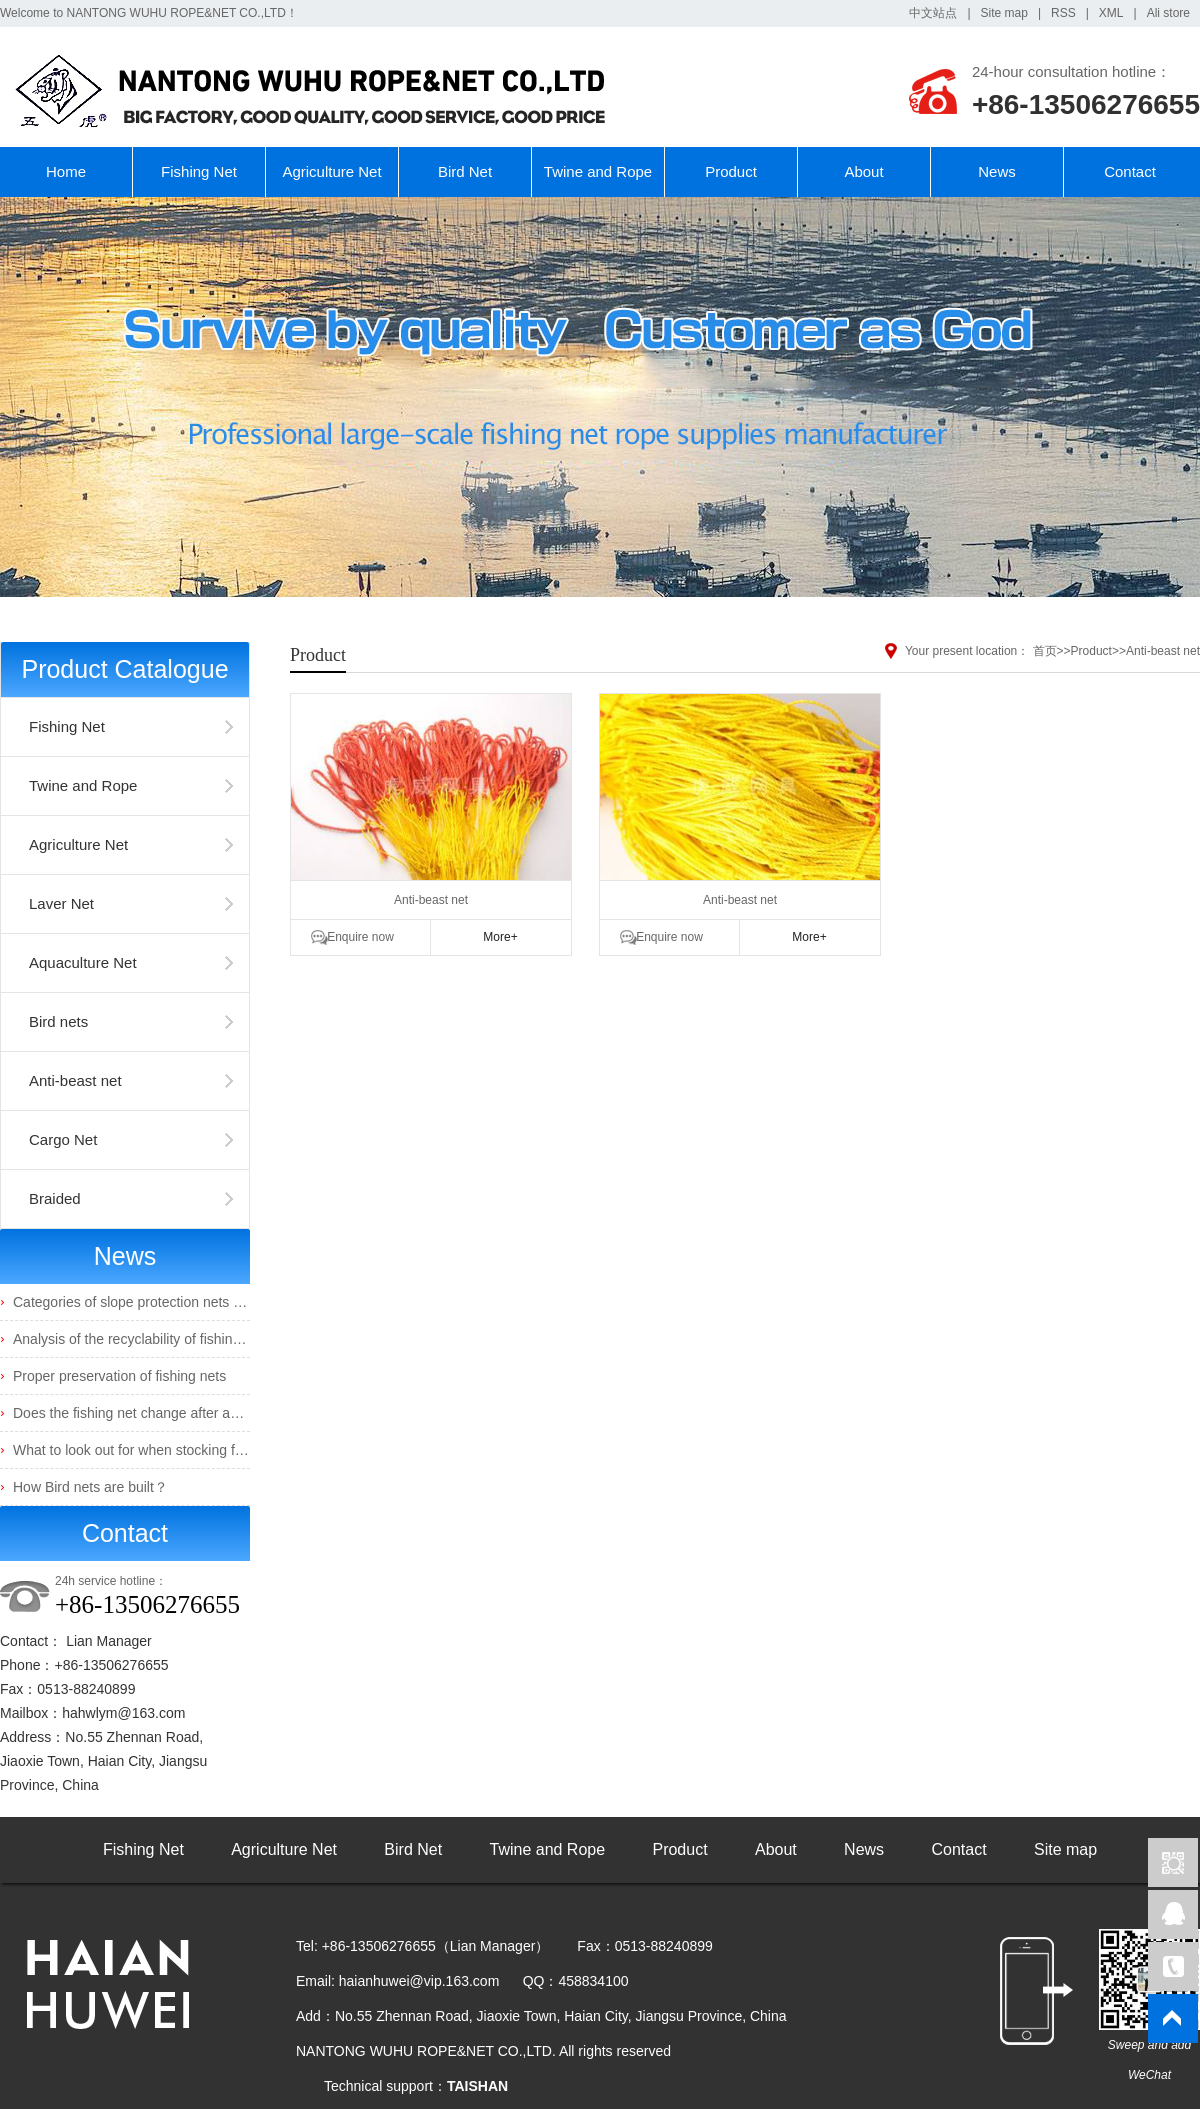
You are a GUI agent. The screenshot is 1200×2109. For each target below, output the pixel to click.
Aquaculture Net (83, 962)
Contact (1130, 171)
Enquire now (360, 937)
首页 (1045, 651)
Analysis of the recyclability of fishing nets (142, 1339)
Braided (55, 1198)
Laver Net (61, 903)
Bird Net (465, 171)
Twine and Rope (598, 171)
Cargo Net (63, 1139)
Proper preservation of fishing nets (119, 1376)
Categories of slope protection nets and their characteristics (197, 1302)
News (997, 171)
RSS (1063, 13)
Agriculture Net (331, 171)
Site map (1004, 13)
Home (66, 171)
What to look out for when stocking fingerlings (154, 1450)
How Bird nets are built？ (90, 1487)
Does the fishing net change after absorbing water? (171, 1413)
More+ (500, 937)
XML (1111, 13)
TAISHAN (477, 2086)
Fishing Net (199, 171)
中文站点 (933, 13)
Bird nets (58, 1021)
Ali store (1168, 13)
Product (731, 171)
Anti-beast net (75, 1080)
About (863, 171)
